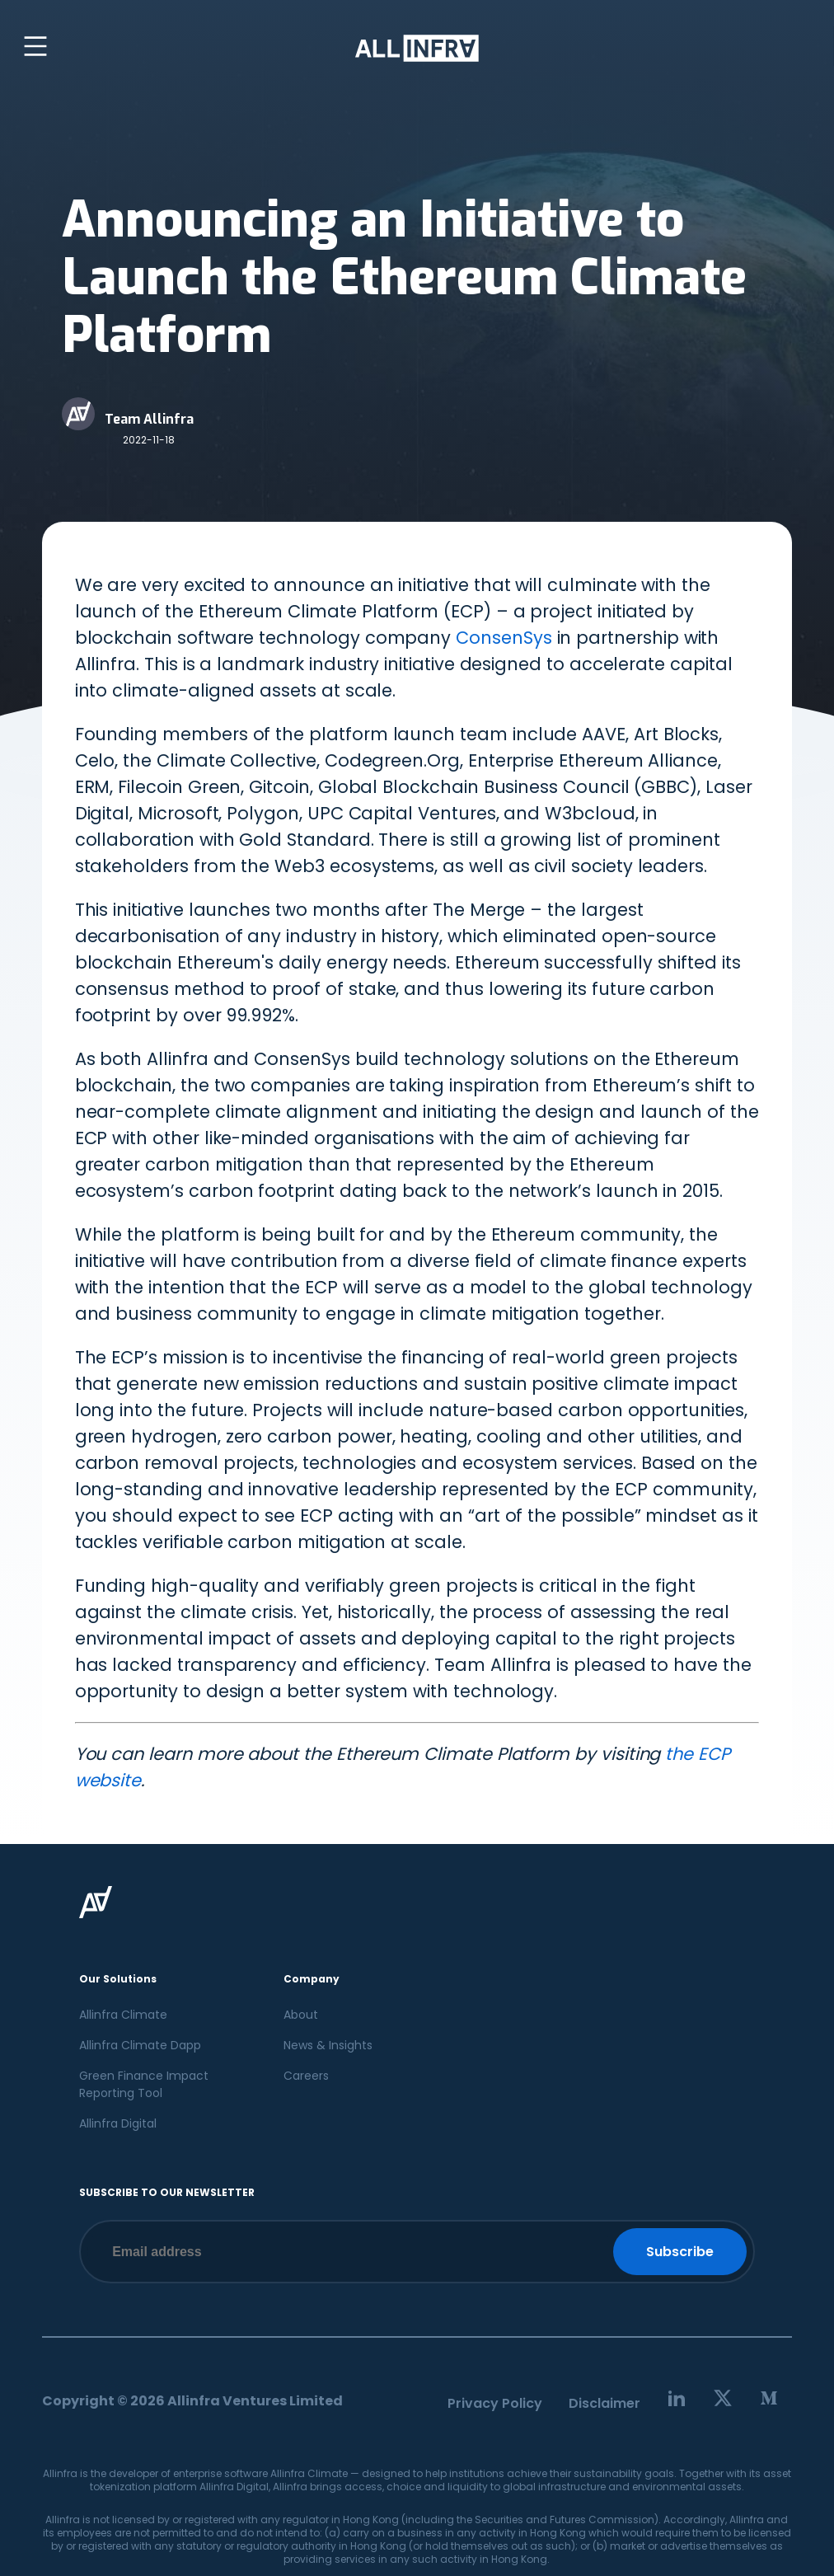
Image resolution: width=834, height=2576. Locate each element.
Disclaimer (604, 2403)
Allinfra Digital (118, 2123)
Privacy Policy (494, 2403)
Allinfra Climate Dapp (140, 2045)
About (300, 2014)
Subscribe (680, 2251)
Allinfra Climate (123, 2014)
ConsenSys (503, 638)
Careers (306, 2075)
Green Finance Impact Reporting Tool (143, 2084)
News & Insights (327, 2045)
